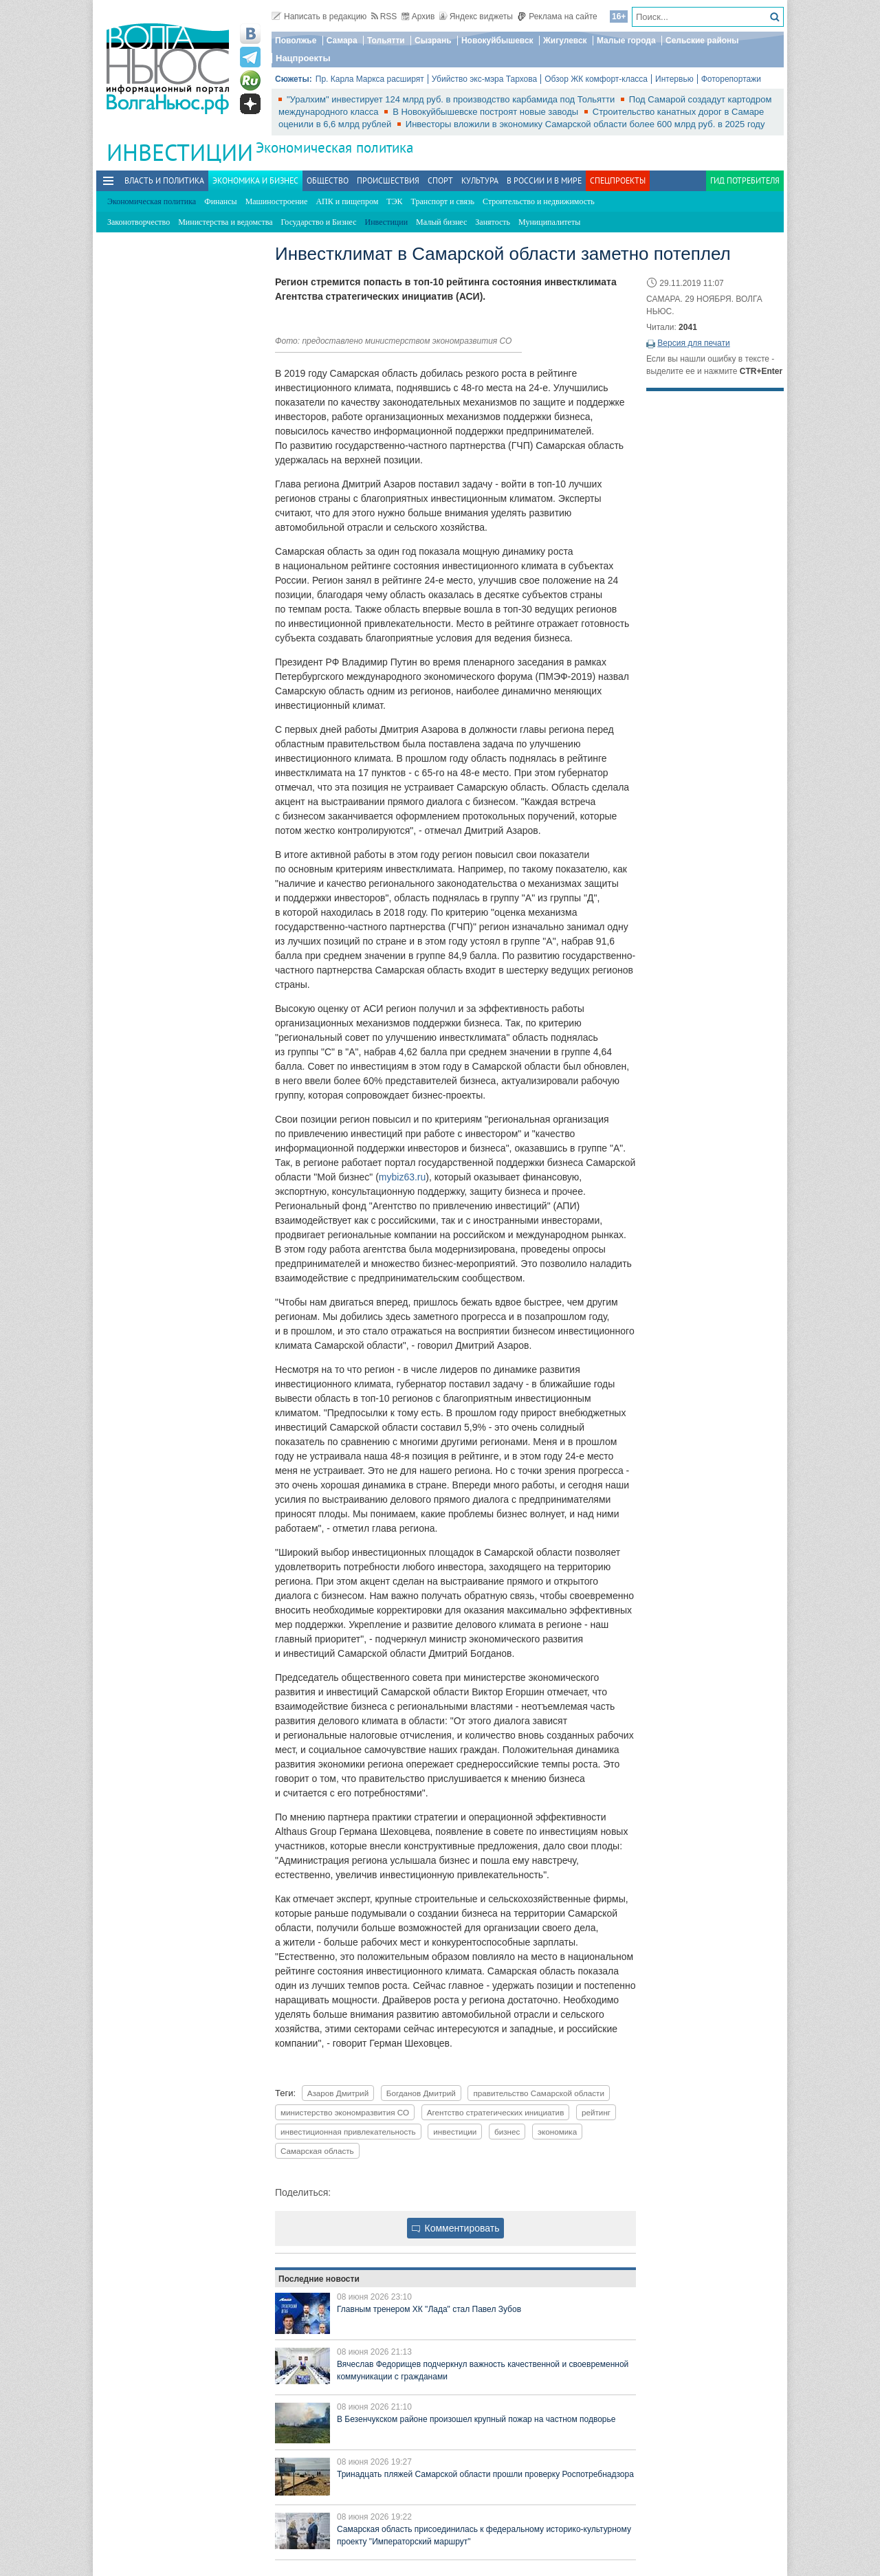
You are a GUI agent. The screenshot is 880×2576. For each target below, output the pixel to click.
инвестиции (454, 2131)
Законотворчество (138, 222)
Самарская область (317, 2150)
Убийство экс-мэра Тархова (484, 79)
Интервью (674, 79)
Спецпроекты (618, 180)
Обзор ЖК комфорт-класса (596, 79)
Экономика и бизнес (255, 180)
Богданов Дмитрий (421, 2093)
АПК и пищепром (347, 201)
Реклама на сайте (557, 16)
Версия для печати (693, 343)
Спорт (440, 180)
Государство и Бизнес (318, 222)
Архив (418, 16)
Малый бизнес (441, 222)
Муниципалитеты (549, 222)
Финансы (220, 201)
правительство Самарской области (538, 2093)
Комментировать (456, 2228)
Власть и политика (164, 180)
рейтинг (596, 2112)
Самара (342, 40)
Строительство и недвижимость (539, 201)
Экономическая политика (334, 147)
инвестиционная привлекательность (348, 2131)
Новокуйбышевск (497, 40)
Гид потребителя (745, 180)
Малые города (626, 40)
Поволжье (295, 40)
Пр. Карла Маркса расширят (370, 79)
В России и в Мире (544, 180)
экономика (557, 2131)
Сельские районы (702, 40)
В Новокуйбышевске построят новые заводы (487, 112)
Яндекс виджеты (476, 16)
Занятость (492, 222)
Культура (479, 180)
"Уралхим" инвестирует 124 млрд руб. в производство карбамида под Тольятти (452, 99)
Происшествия (388, 180)
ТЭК (394, 201)
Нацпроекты (303, 58)
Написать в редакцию (319, 16)
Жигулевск (565, 40)
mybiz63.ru (402, 1176)
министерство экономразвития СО (344, 2112)
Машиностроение (276, 201)
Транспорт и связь (442, 201)
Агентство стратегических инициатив (495, 2112)
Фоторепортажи (731, 79)
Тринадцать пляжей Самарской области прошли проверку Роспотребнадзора (485, 2474)
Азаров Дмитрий (338, 2093)
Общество (328, 180)
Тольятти (386, 40)
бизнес (507, 2131)
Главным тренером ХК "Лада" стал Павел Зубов (429, 2309)
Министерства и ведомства (225, 222)
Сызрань (433, 40)
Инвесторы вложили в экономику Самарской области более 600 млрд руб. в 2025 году (585, 124)
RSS (384, 16)
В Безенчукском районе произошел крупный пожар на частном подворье (476, 2419)
